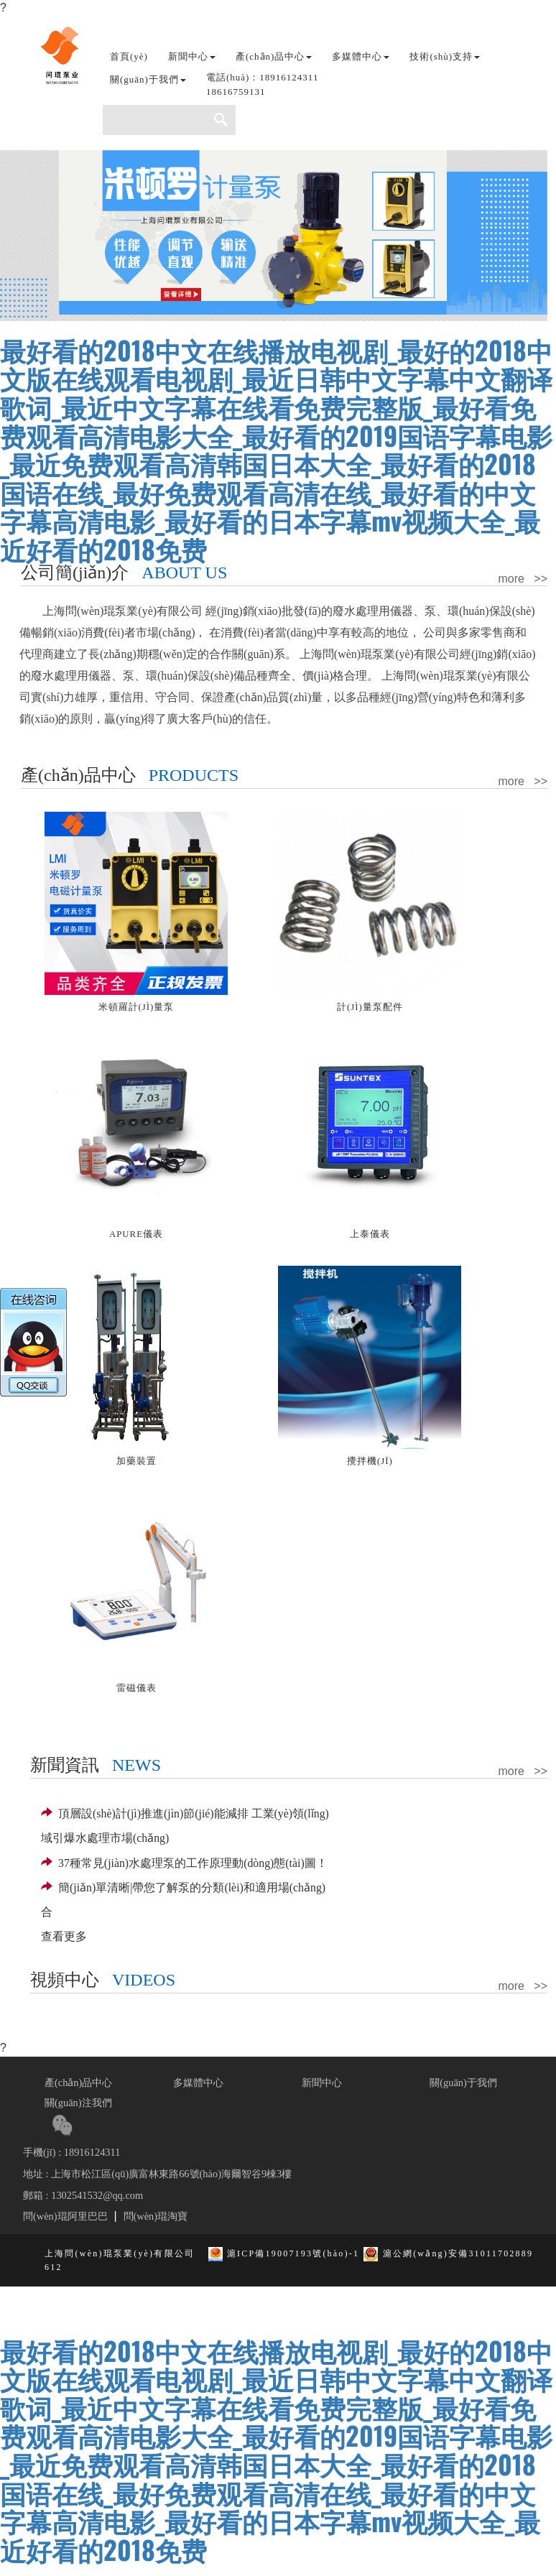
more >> (523, 579)
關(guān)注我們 (78, 2102)
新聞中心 (322, 2082)
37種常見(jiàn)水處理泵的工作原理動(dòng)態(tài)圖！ (184, 1863)
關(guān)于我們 (463, 2082)
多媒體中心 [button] (360, 56)
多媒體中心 (198, 2082)
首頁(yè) (129, 56)
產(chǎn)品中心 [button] (274, 56)
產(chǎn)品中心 (78, 2082)
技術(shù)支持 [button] (444, 56)
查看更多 (64, 1936)
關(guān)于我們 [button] (148, 79)
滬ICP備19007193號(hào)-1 (293, 2253)
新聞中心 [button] (192, 56)
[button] (262, 88)
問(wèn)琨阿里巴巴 (65, 2216)
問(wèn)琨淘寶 (156, 2216)
